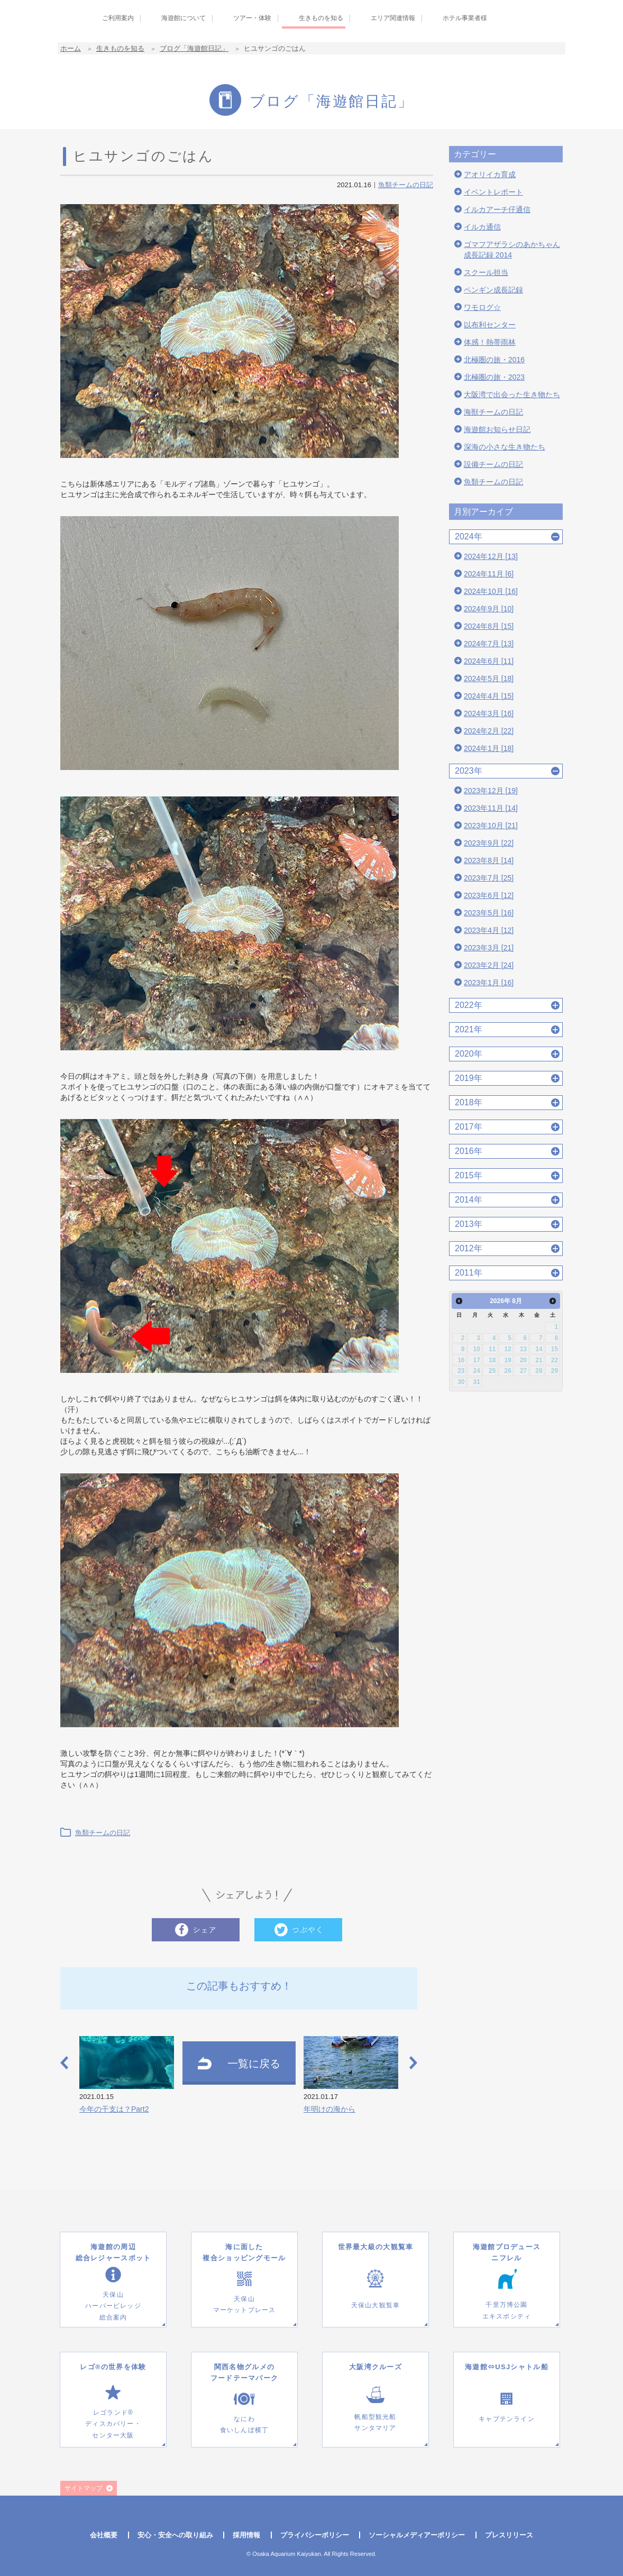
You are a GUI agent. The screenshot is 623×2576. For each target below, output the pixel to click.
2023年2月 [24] (489, 965)
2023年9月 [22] (489, 843)
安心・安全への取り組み (175, 2535)
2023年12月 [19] (491, 790)
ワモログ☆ (482, 307)
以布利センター (490, 324)
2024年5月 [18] (489, 678)
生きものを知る (120, 48)
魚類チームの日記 (405, 185)
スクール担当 (486, 272)
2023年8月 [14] (489, 860)
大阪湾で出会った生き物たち (512, 394)
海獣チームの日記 (493, 412)
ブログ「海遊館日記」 (194, 48)
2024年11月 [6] (489, 574)
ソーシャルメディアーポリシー (417, 2535)
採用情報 (246, 2535)
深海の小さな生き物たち (504, 447)
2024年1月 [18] (489, 748)
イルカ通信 (482, 227)
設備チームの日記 (493, 464)
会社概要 (103, 2535)
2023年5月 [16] (489, 913)
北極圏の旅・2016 (494, 359)
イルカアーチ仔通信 (497, 209)
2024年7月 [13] (489, 643)
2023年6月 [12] (489, 895)
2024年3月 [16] (489, 713)
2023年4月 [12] (489, 930)
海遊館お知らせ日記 (497, 429)
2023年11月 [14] (491, 808)
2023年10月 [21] (491, 825)
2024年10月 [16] (491, 591)
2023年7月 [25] (489, 878)
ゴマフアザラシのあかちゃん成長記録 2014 (512, 249)
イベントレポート (493, 192)
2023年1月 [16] (489, 982)
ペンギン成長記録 (493, 290)
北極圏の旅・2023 (494, 377)
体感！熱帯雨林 (490, 342)
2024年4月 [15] (489, 696)
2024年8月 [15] (489, 626)
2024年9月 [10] (489, 608)
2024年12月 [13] (491, 556)
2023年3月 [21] (489, 947)
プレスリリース (509, 2535)
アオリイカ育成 (490, 174)
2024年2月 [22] (489, 731)
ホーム (70, 48)
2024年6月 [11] (489, 661)
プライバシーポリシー (314, 2535)
